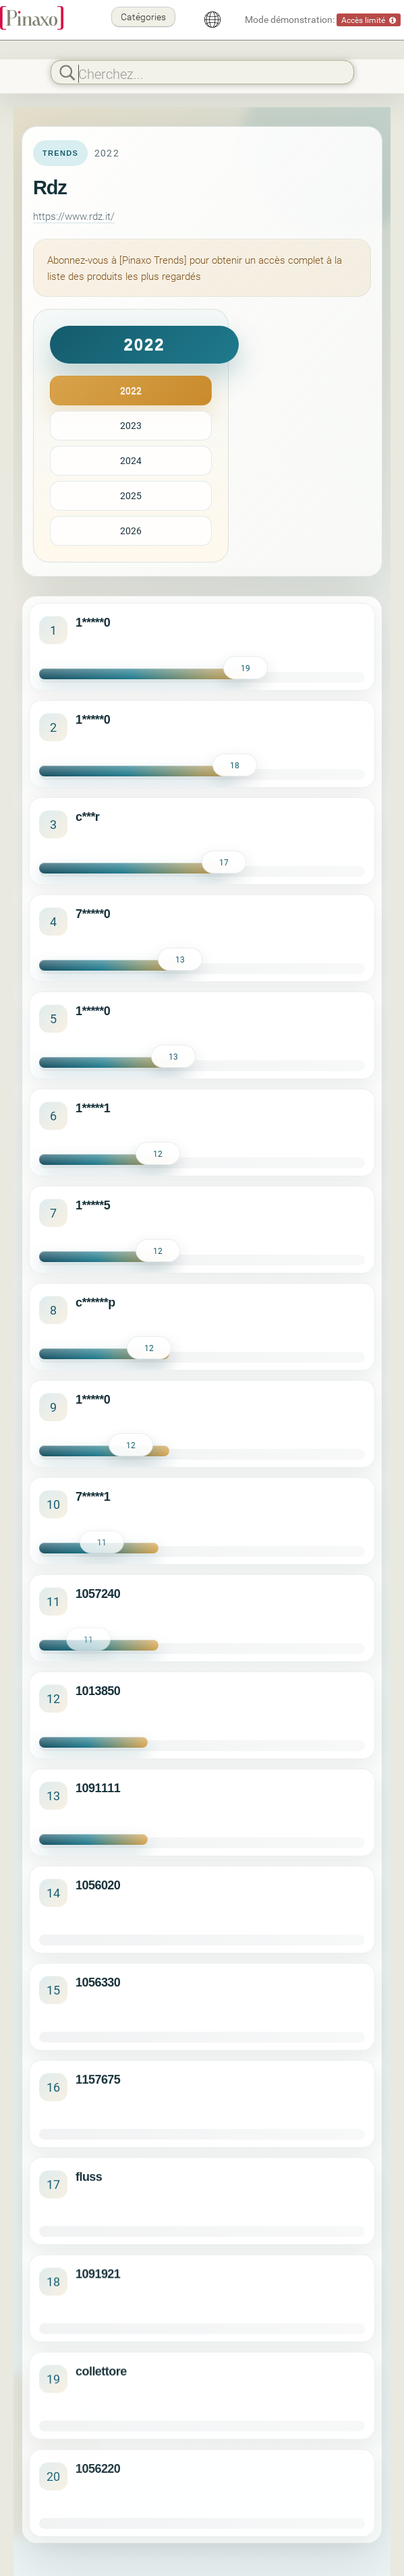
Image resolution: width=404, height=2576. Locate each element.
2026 (131, 530)
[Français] (212, 19)
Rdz (50, 187)
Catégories (143, 16)
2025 (131, 495)
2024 (131, 460)
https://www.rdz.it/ (74, 216)
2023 (131, 425)
